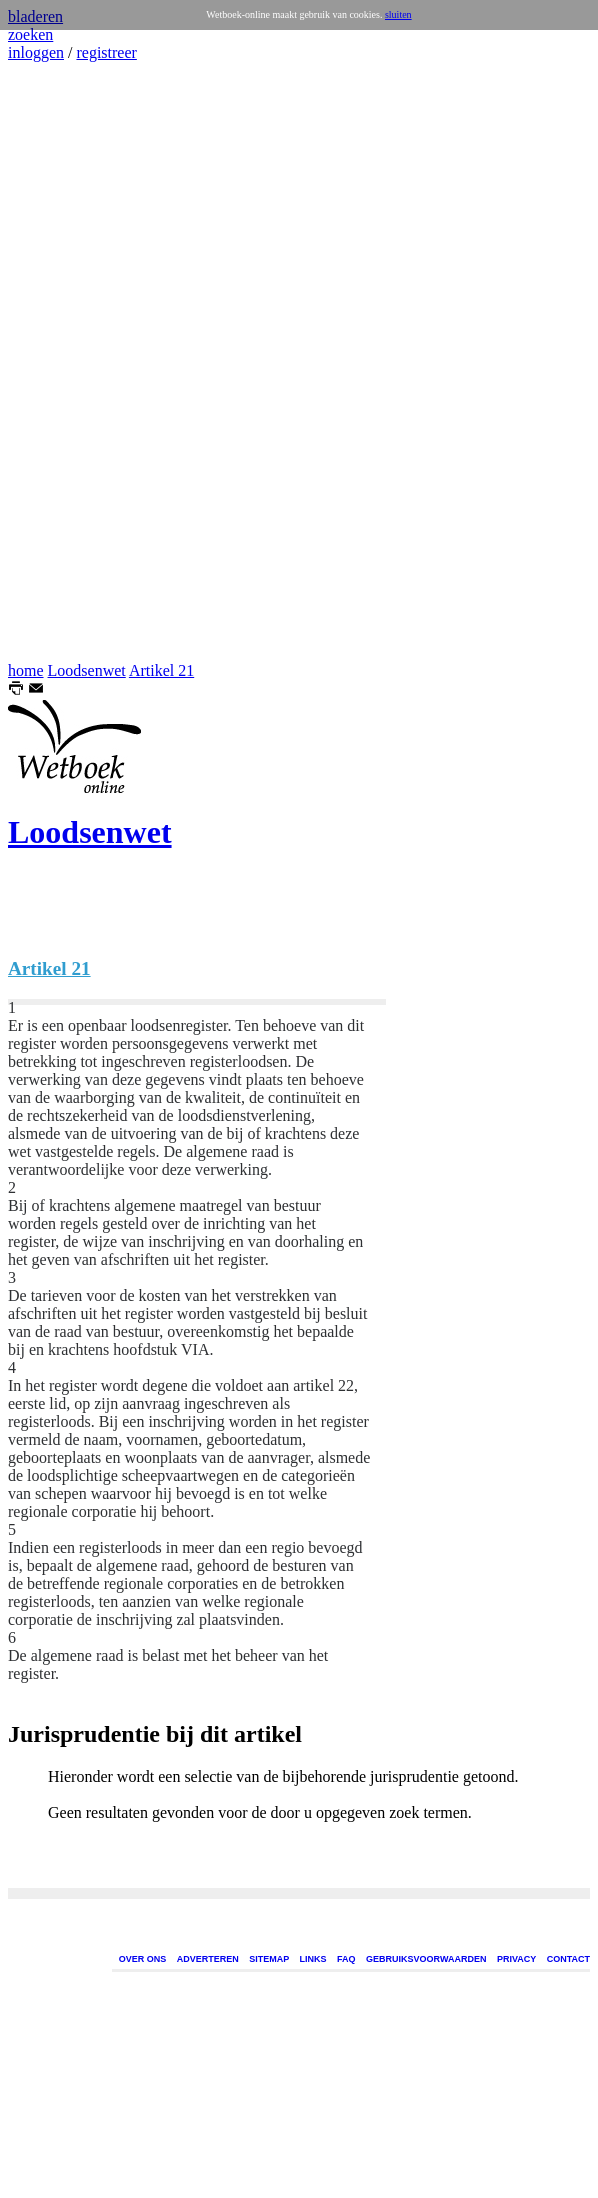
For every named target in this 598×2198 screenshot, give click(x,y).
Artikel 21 (161, 670)
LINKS (313, 1959)
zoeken (30, 34)
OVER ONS (143, 1959)
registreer (106, 52)
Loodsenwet (87, 670)
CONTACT (568, 1959)
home (26, 670)
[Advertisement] (68, 362)
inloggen (36, 52)
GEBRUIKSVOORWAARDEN (426, 1959)
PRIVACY (516, 1959)
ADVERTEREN (208, 1959)
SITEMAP (269, 1959)
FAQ (346, 1959)
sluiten (398, 14)
